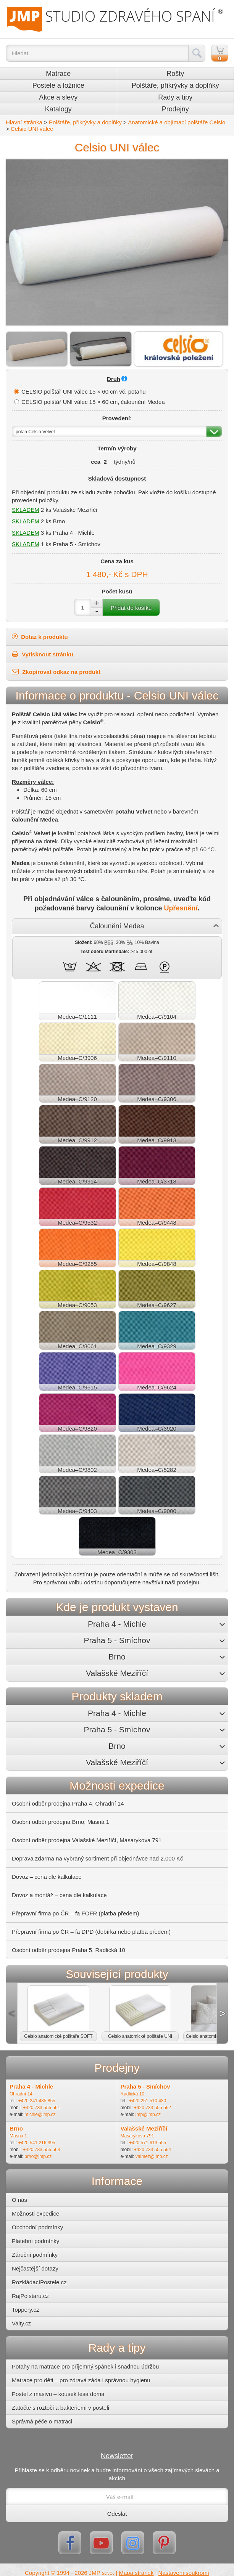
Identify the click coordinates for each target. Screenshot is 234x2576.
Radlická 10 (133, 2094)
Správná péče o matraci (42, 2421)
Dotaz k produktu (40, 636)
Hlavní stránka (24, 122)
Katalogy (58, 109)
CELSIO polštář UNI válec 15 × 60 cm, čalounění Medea (93, 402)
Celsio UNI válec (32, 128)
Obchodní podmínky (37, 2227)
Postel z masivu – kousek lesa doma (58, 2394)
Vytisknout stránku (42, 654)
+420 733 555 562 (152, 2107)
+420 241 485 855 (36, 2100)
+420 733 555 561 (41, 2107)
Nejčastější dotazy (35, 2268)
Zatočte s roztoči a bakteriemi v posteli (60, 2407)
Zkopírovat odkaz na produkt (56, 671)
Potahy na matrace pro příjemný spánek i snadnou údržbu (85, 2366)
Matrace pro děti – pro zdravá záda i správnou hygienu (81, 2380)
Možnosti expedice (35, 2213)
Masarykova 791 (137, 2136)
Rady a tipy (175, 97)
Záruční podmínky (35, 2254)
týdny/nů (125, 461)
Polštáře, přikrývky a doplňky (175, 85)
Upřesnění (181, 908)
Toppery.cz (25, 2309)
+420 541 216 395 (36, 2142)
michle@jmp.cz (40, 2114)
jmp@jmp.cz (148, 2114)
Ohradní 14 (21, 2094)
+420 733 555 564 (152, 2149)
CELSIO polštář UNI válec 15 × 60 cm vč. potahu (83, 391)
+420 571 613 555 (147, 2142)
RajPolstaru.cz (30, 2296)
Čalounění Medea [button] (117, 926)
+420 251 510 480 (147, 2100)
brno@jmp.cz (38, 2156)
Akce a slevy (58, 97)
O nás (19, 2200)
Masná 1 (18, 2136)
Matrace (58, 73)
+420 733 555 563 (41, 2149)
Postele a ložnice (58, 85)
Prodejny (175, 109)
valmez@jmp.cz (152, 2156)
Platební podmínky (35, 2241)
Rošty (175, 73)
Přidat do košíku (131, 608)
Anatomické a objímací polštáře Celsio (176, 122)
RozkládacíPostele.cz (39, 2282)
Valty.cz (21, 2323)
